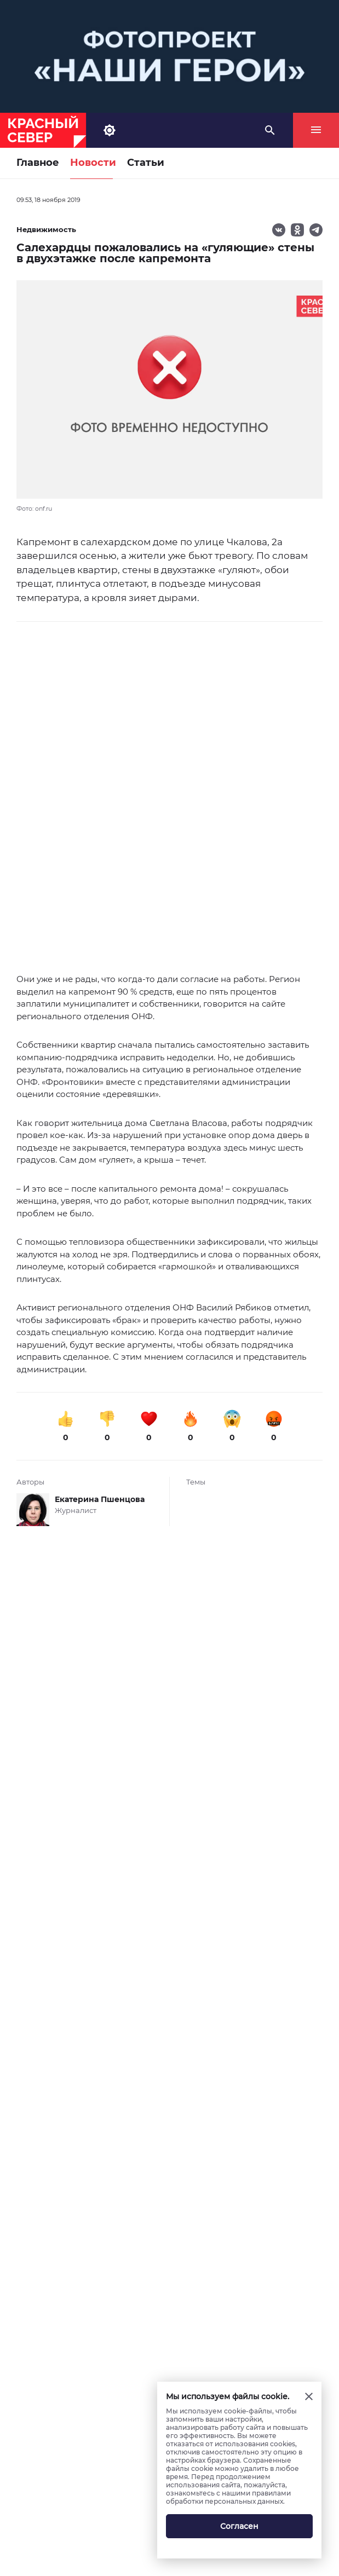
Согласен (239, 2526)
